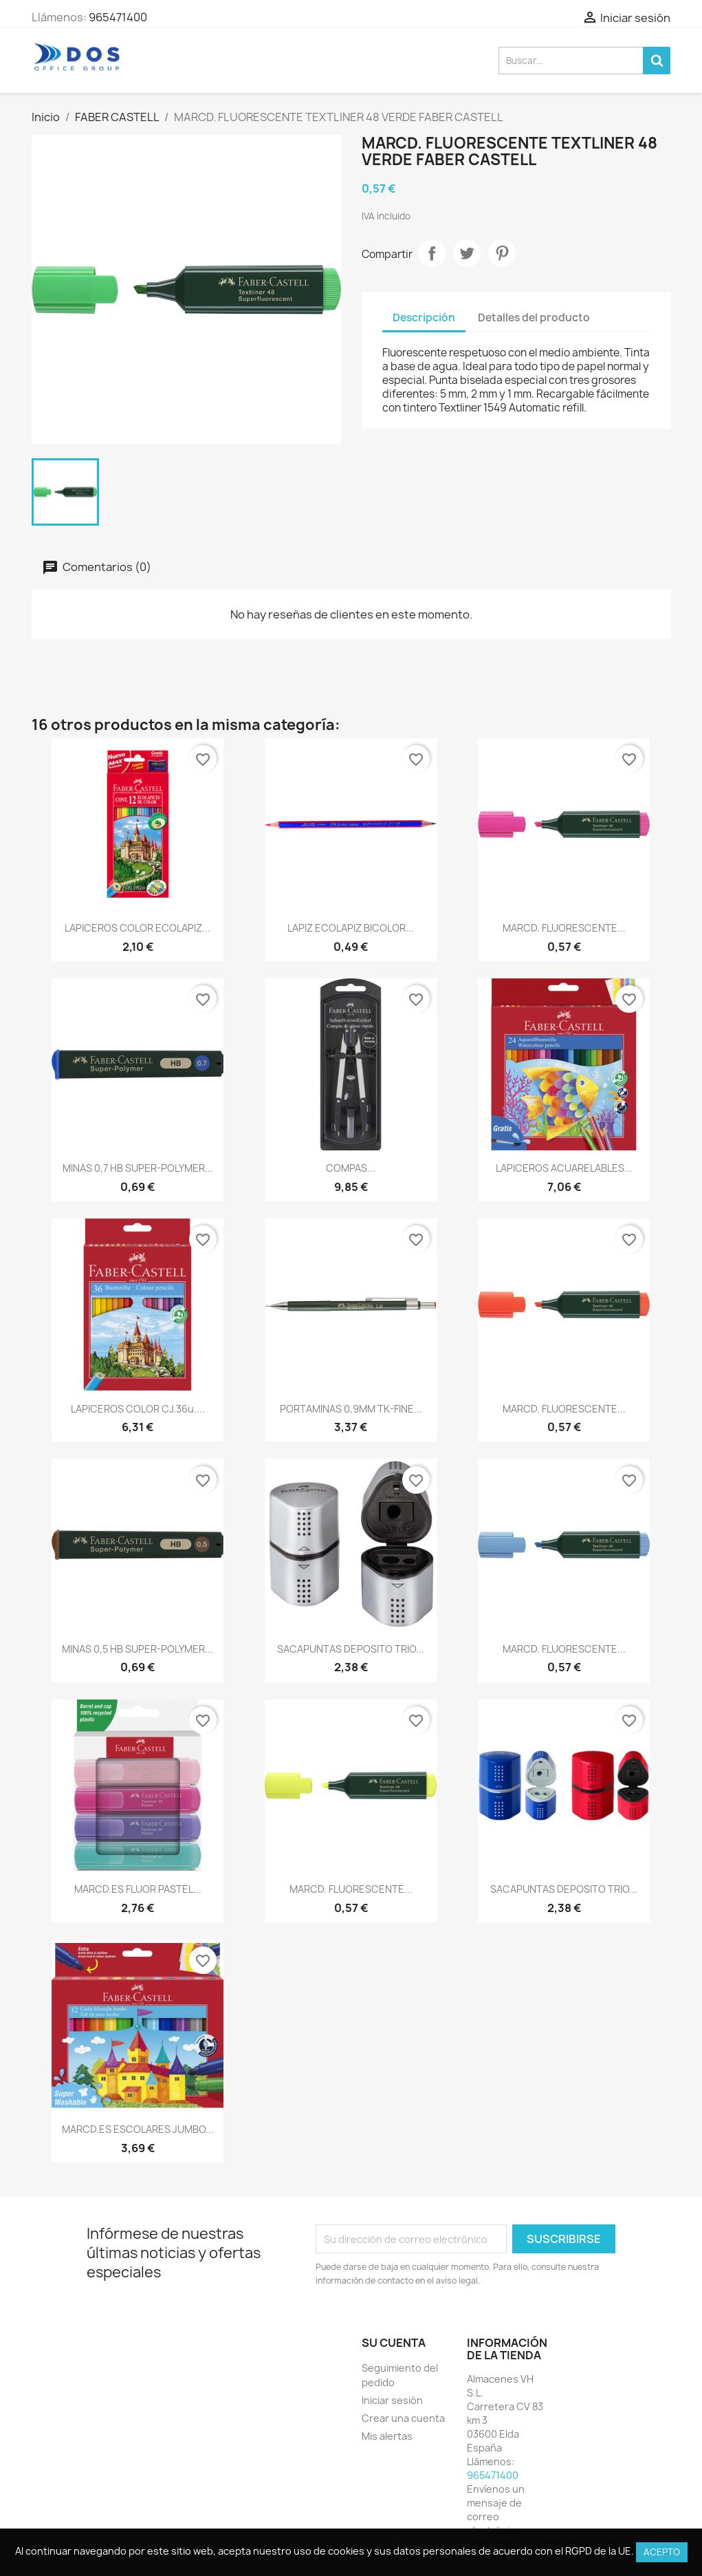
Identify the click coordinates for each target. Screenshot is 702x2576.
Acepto (662, 2552)
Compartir (432, 253)
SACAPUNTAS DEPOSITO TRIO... (350, 1648)
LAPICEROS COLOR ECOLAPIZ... (137, 927)
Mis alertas (387, 2436)
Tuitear (467, 253)
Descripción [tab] (424, 317)
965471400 (118, 17)
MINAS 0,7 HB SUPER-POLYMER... (138, 1167)
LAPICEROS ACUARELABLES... (564, 1167)
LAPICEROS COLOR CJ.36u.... (138, 1408)
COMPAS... (350, 1167)
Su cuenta (394, 2342)
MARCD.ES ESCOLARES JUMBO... (138, 2129)
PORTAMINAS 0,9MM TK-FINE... (351, 1408)
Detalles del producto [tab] (534, 317)
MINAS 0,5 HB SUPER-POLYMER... (137, 1648)
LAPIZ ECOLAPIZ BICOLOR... (350, 927)
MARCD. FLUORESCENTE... (564, 927)
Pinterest (502, 253)
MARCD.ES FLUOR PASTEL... (137, 1889)
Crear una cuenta (403, 2418)
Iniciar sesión (392, 2400)
